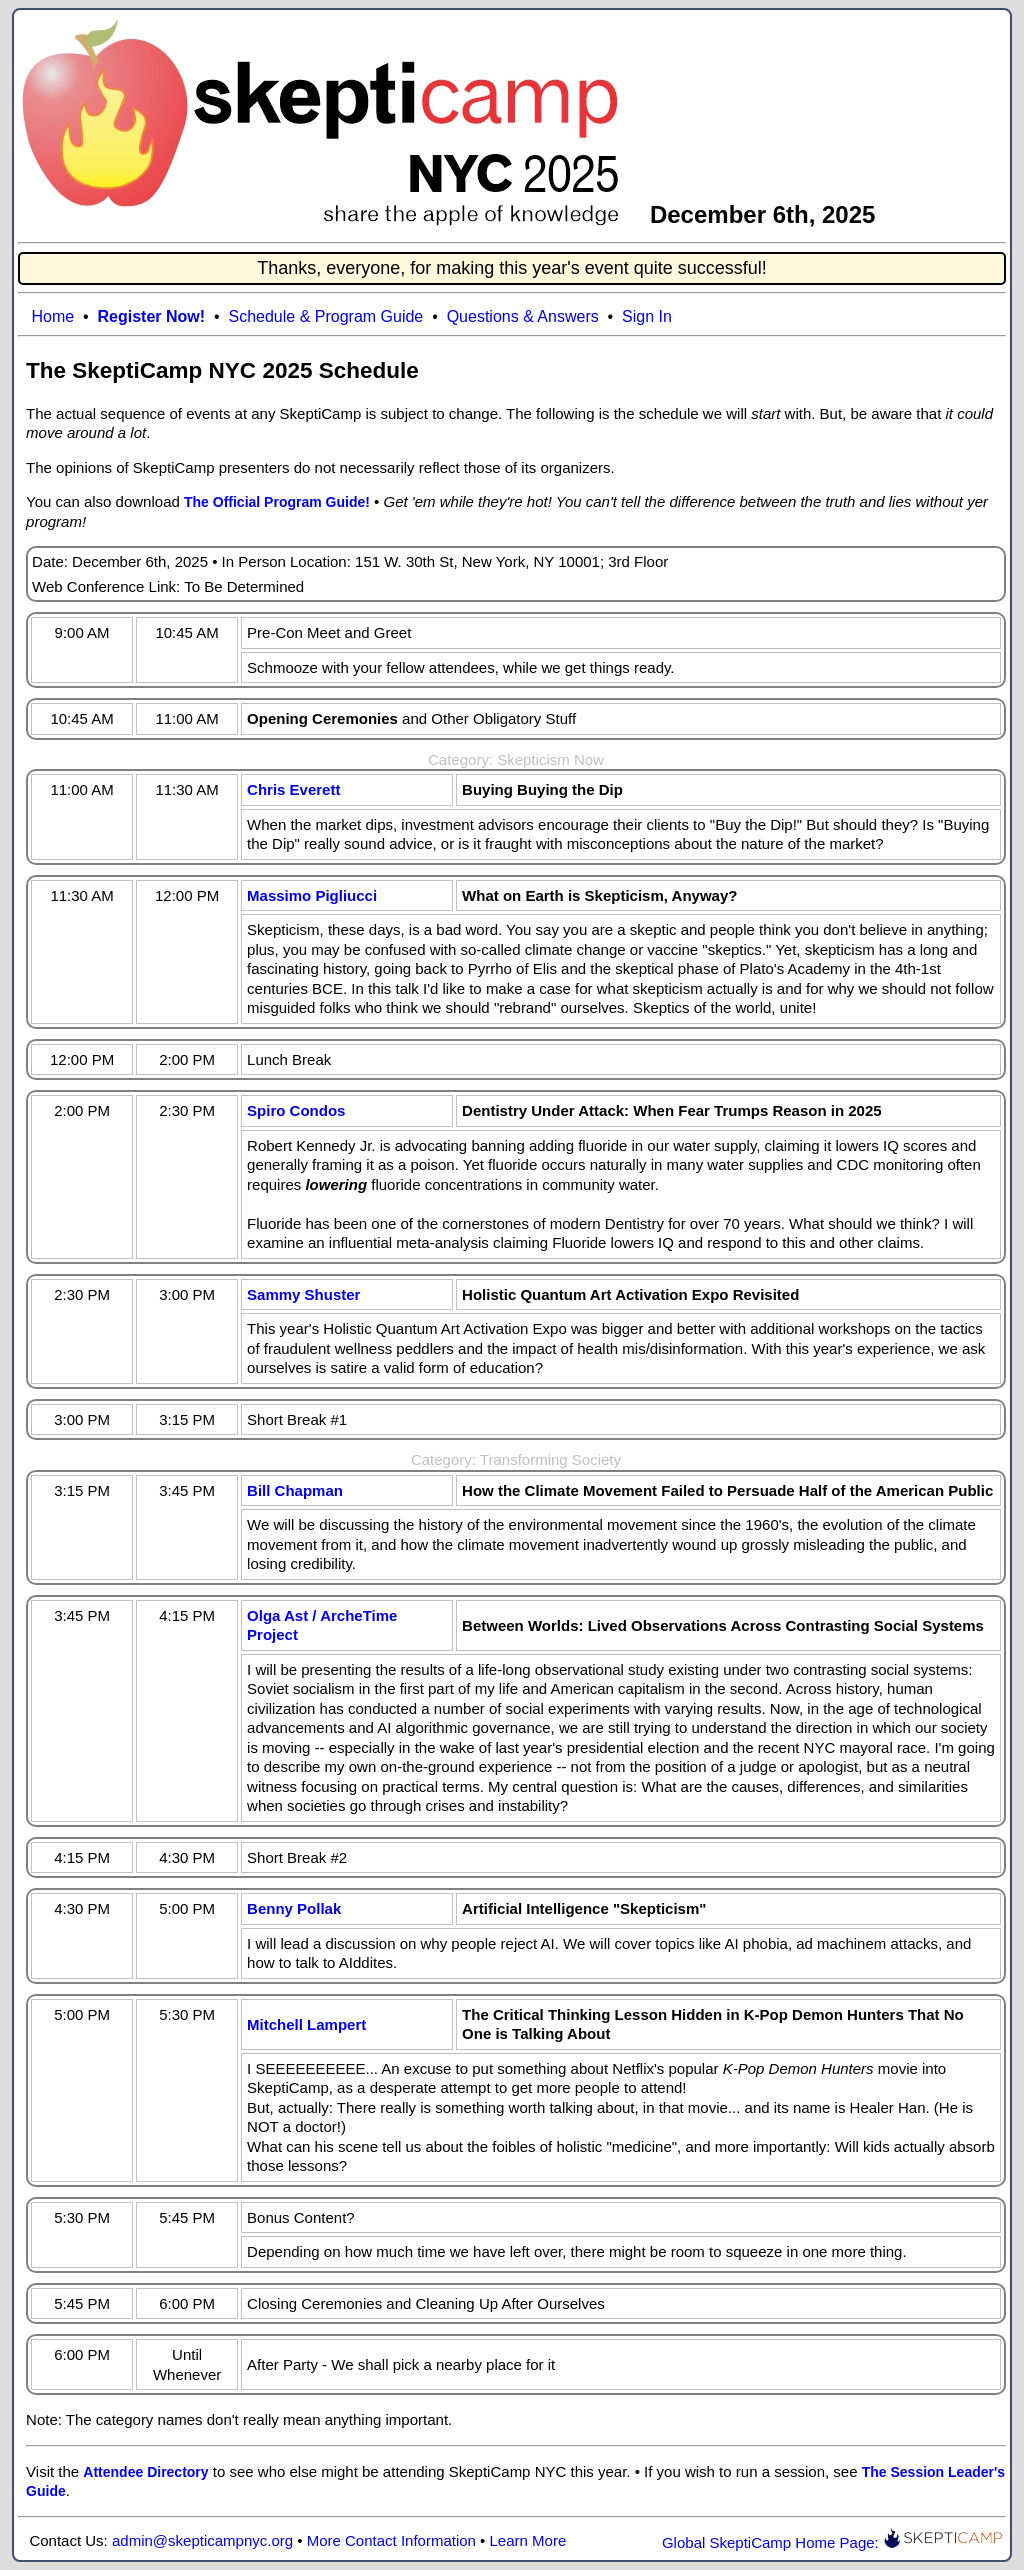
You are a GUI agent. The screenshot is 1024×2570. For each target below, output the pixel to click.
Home (52, 316)
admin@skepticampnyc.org (202, 2540)
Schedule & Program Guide (325, 316)
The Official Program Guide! (277, 502)
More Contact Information (391, 2540)
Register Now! (152, 316)
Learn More (528, 2540)
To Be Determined (244, 586)
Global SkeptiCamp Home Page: (832, 2542)
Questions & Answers (523, 316)
